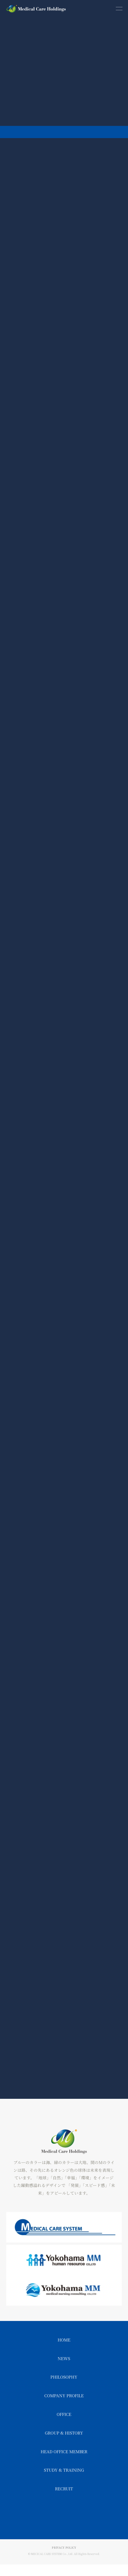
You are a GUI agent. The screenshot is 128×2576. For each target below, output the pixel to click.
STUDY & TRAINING (64, 2481)
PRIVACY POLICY (64, 2558)
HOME (64, 2350)
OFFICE (64, 2425)
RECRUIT (64, 2499)
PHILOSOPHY (64, 2388)
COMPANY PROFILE (64, 2406)
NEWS (64, 2369)
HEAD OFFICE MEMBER (64, 2462)
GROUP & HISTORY (64, 2444)
